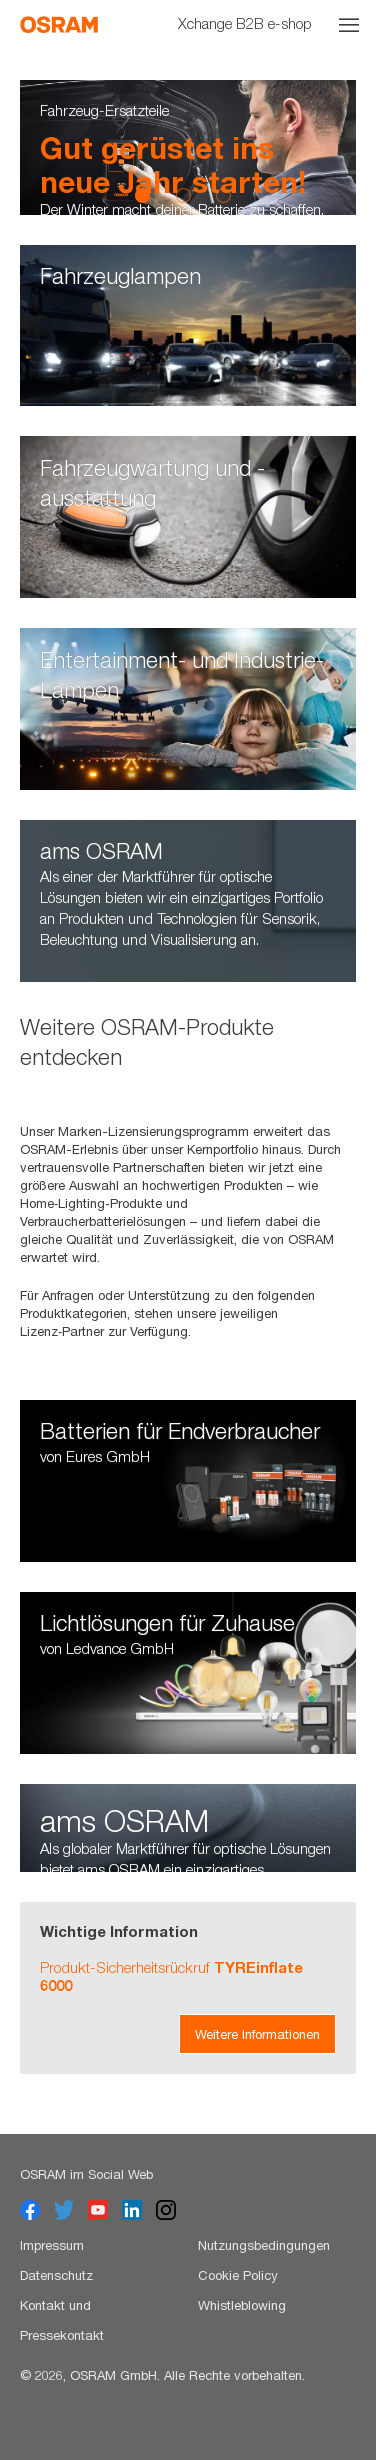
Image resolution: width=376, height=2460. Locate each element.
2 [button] (183, 195)
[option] (188, 147)
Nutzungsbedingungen (264, 2245)
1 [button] (143, 195)
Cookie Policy (238, 2275)
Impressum (52, 2245)
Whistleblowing (242, 2305)
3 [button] (223, 195)
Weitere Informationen (257, 2034)
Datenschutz (56, 2275)
